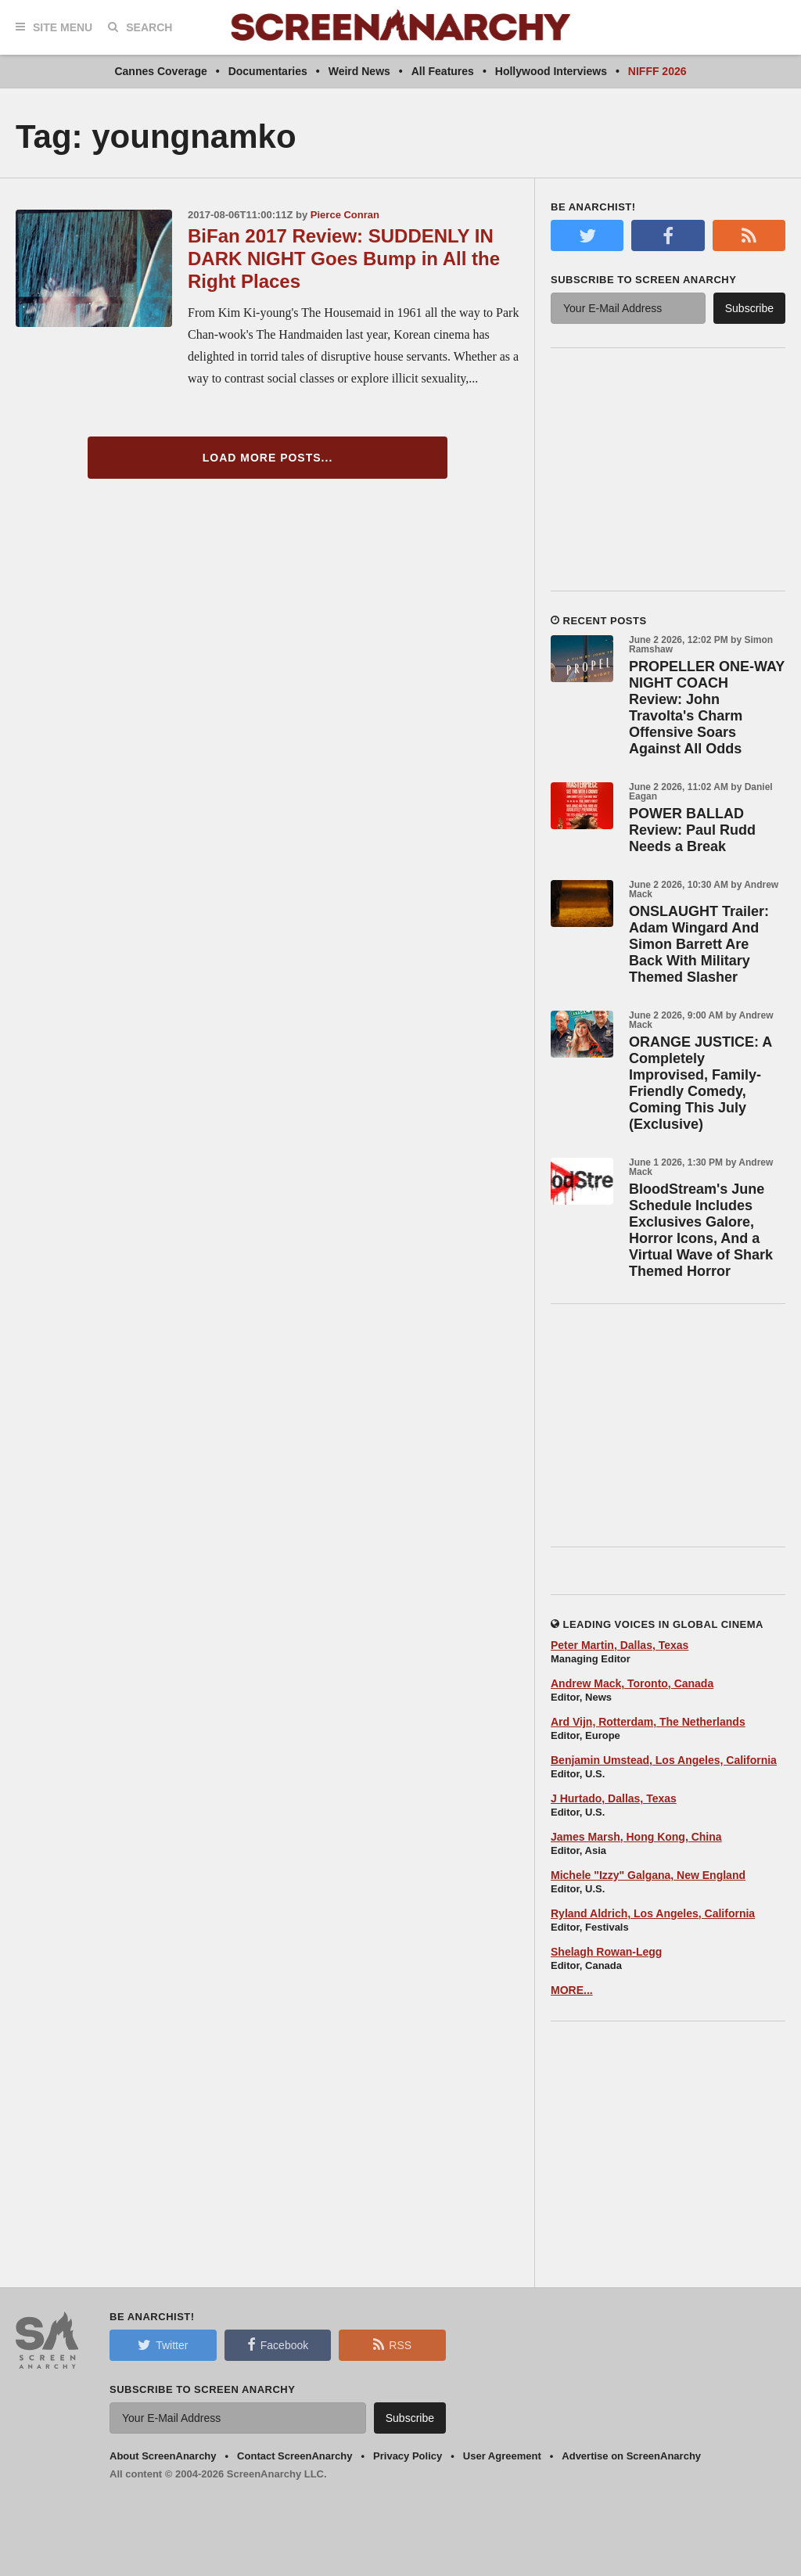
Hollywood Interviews (551, 71)
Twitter (163, 2344)
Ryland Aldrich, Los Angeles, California (653, 1913)
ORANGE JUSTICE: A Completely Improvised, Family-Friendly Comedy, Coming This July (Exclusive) (700, 1083)
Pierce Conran (345, 215)
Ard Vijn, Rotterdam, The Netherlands (648, 1722)
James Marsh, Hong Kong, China (636, 1837)
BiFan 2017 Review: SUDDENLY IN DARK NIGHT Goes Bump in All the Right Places (344, 258)
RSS (392, 2344)
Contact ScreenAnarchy (294, 2456)
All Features (442, 71)
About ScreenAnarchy (163, 2456)
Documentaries (267, 71)
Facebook (277, 2344)
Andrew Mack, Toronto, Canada (632, 1683)
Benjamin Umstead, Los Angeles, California (664, 1760)
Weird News (359, 71)
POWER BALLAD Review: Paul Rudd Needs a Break (692, 830)
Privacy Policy (407, 2456)
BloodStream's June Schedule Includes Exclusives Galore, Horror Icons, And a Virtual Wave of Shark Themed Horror (701, 1230)
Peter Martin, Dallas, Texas (619, 1645)
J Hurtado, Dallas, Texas (614, 1798)
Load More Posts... (268, 457)
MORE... (572, 1990)
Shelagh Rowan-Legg (606, 1951)
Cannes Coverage (160, 71)
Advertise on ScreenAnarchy (631, 2456)
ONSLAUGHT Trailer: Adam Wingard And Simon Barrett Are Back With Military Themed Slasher (699, 944)
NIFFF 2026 (657, 71)
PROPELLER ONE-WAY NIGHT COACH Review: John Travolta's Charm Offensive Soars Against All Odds (707, 707)
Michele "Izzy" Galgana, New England (648, 1875)
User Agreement (502, 2456)
